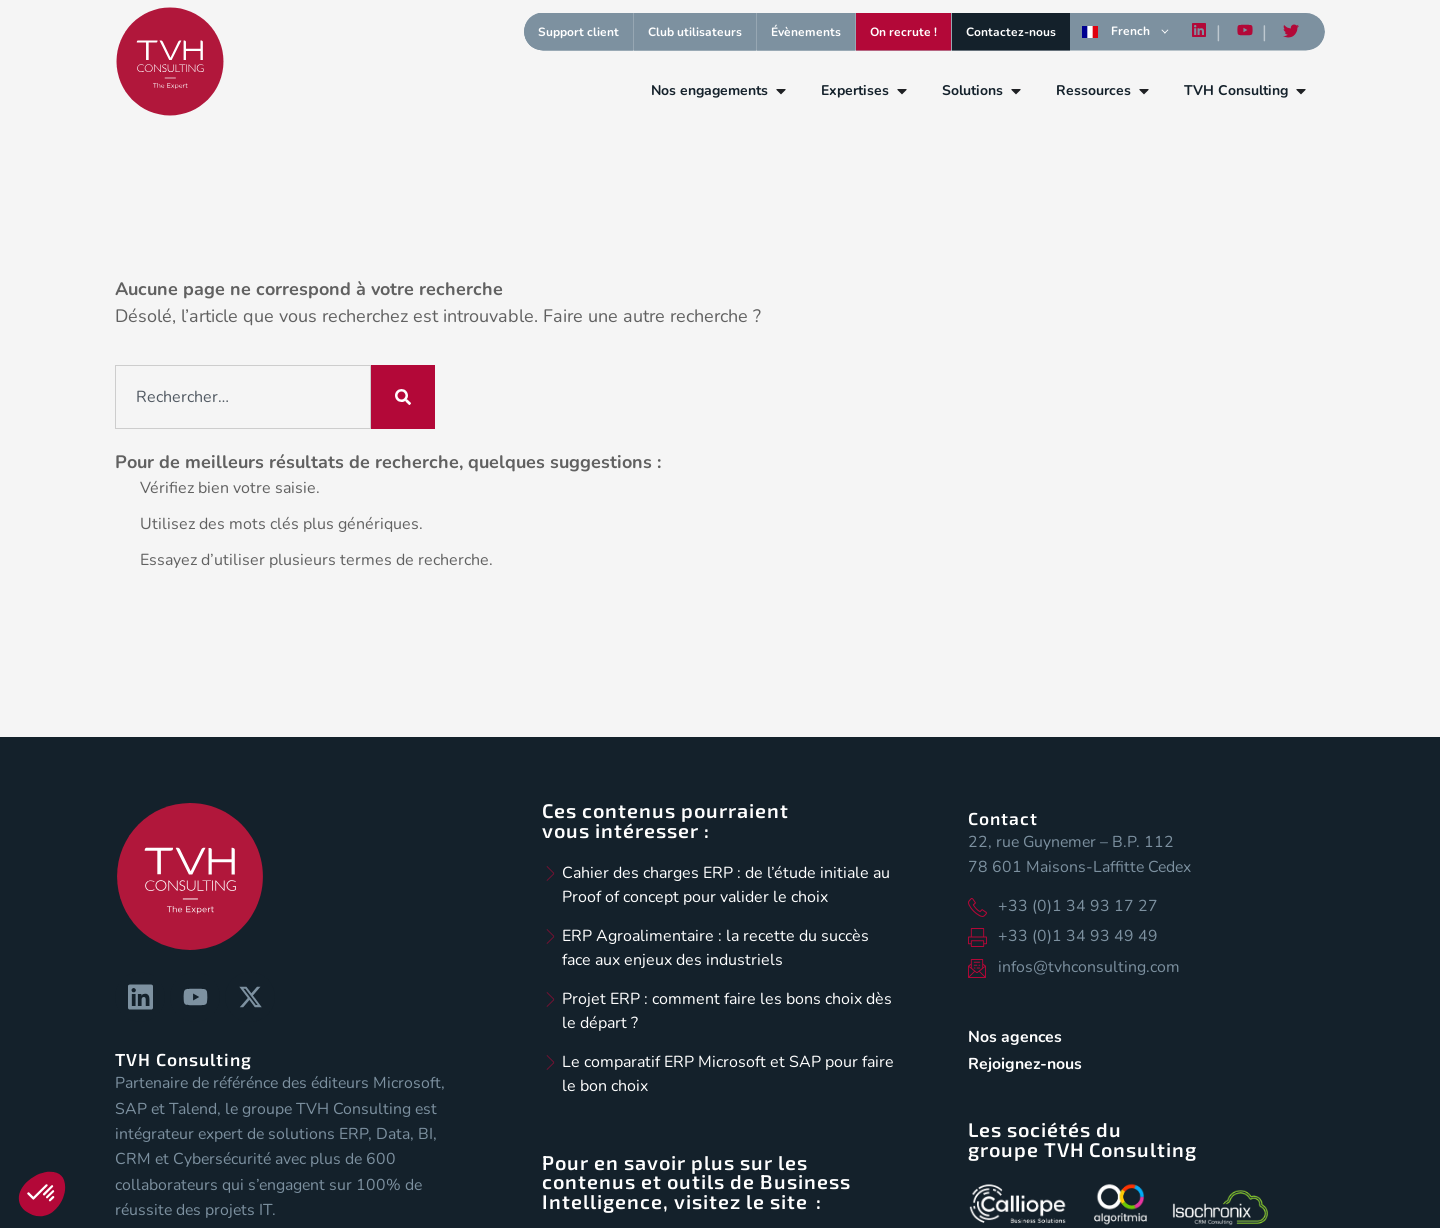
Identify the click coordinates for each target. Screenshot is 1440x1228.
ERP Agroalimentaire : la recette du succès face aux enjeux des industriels (715, 948)
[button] (42, 1194)
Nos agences (1015, 1037)
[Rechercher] (403, 397)
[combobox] (243, 397)
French (1116, 31)
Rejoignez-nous (1025, 1064)
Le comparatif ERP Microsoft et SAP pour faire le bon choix (728, 1074)
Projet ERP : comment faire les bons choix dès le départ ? (727, 1011)
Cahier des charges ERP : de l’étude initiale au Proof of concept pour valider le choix (726, 885)
